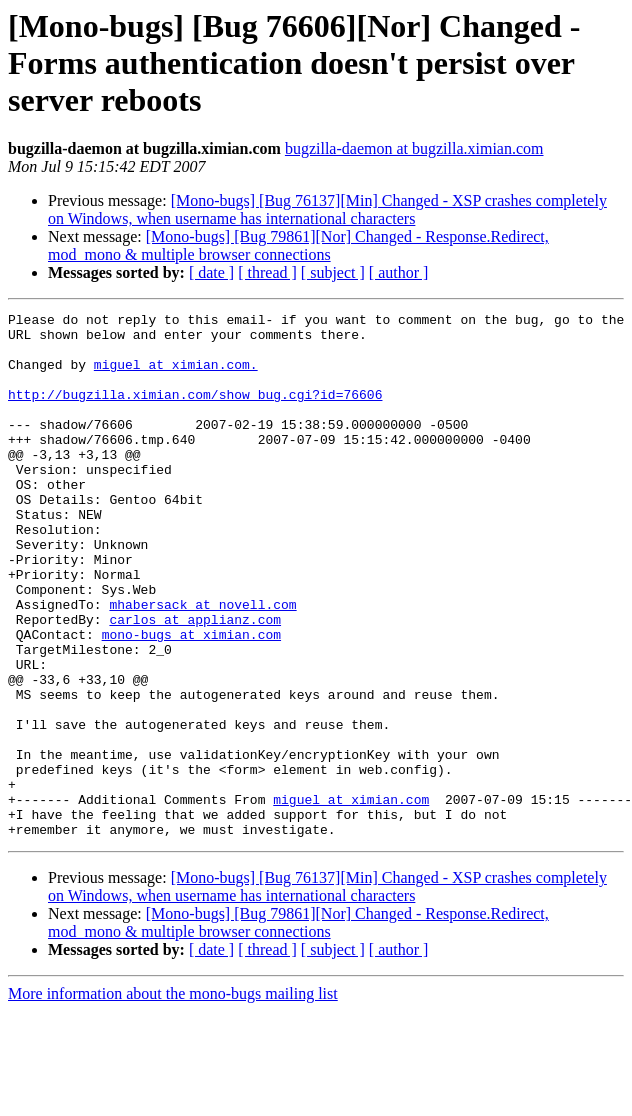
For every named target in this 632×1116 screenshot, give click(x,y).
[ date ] (211, 272)
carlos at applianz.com (195, 682)
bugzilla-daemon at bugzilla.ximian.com (414, 148)
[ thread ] (267, 272)
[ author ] (399, 272)
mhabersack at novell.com (202, 664)
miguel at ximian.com (351, 898)
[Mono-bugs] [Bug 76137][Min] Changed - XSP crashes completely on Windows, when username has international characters (327, 209)
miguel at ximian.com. (176, 376)
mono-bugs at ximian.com (191, 700)
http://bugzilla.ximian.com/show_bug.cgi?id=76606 (195, 412)
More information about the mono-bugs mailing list (173, 1098)
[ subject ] (333, 272)
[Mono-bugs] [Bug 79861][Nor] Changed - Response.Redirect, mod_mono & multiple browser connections (298, 245)
